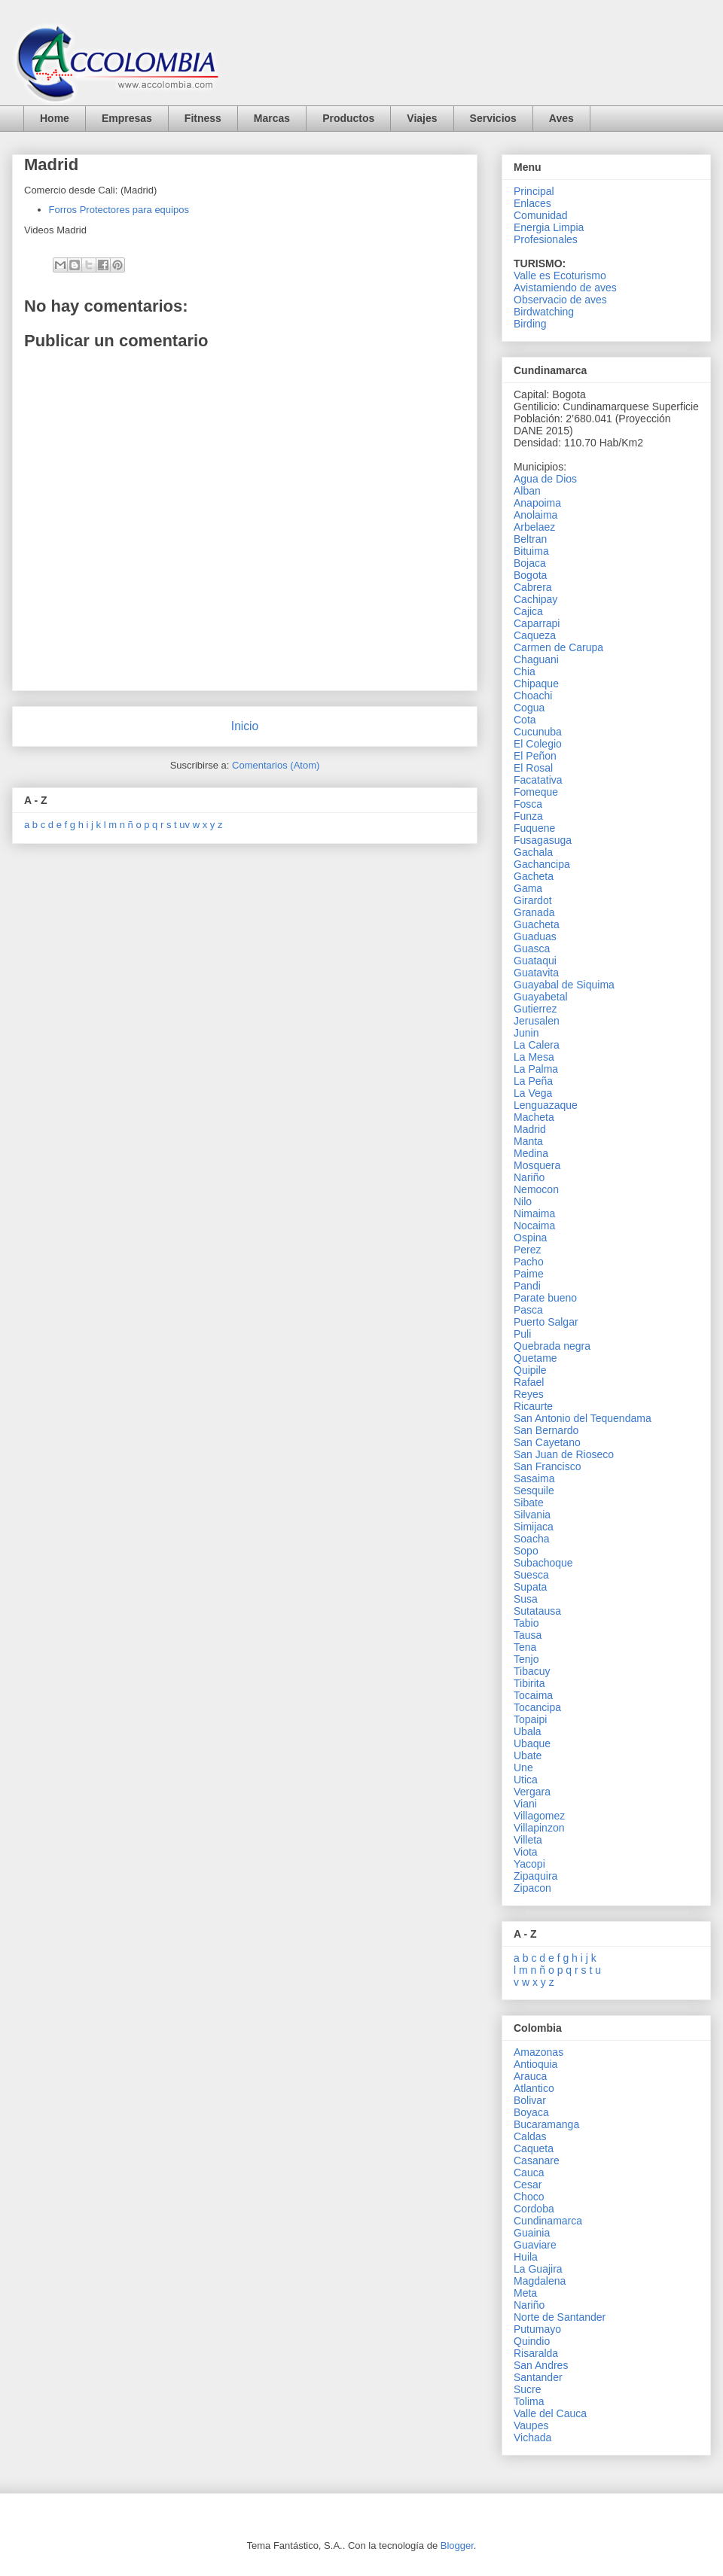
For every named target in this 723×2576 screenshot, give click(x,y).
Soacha (531, 1539)
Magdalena (540, 2281)
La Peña (533, 1081)
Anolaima (535, 515)
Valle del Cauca (550, 2413)
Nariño (529, 1177)
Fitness (203, 118)
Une (523, 1767)
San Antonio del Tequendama (582, 1418)
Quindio (532, 2341)
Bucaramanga (546, 2124)
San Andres (541, 2365)
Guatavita (536, 973)
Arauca (530, 2076)
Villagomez (539, 1816)
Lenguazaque (546, 1105)
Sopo (526, 1551)
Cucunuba (538, 732)
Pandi (527, 1286)
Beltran (530, 539)
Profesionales (546, 239)
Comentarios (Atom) (275, 765)
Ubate (527, 1755)
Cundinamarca (548, 2221)
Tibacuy (532, 1671)
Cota (525, 720)
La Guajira (538, 2269)
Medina (531, 1153)
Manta (528, 1141)
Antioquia (535, 2064)
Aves (561, 118)
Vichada (532, 2437)
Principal (534, 191)
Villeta (528, 1840)
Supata (530, 1587)
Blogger (457, 2545)
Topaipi (530, 1719)
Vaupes (531, 2425)
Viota (526, 1852)
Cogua (529, 708)
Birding (530, 324)
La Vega (533, 1093)
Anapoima (537, 503)
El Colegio (538, 744)
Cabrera (533, 587)
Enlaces (532, 203)
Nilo (523, 1201)
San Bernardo (546, 1430)
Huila (526, 2257)
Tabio (526, 1623)
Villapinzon (539, 1828)
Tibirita (529, 1683)
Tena (525, 1647)
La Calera (537, 1045)
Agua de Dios (545, 479)
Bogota (530, 575)
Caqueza (535, 635)
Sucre (527, 2389)
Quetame (535, 1358)
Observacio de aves (560, 300)
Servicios (493, 118)
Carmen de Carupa (558, 647)
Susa (526, 1599)
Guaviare (535, 2245)
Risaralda (536, 2353)
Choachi (533, 696)
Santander (538, 2377)
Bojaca (530, 563)
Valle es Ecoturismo (560, 275)
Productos (348, 118)
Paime (529, 1274)
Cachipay (535, 599)
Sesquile (534, 1490)
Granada (534, 912)
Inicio (244, 726)
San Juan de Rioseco (564, 1454)
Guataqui (535, 961)
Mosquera (537, 1165)
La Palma (536, 1069)
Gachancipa (542, 864)
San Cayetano (547, 1442)
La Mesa (534, 1057)
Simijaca (534, 1527)
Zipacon (532, 1888)
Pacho (529, 1262)
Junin (526, 1033)
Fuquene (534, 828)
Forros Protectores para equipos (119, 209)
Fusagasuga (543, 840)
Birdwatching (544, 312)
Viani (525, 1804)
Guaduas (535, 936)
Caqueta (534, 2148)
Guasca (532, 948)
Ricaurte (533, 1406)
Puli (522, 1334)
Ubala (527, 1731)
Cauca (529, 2172)
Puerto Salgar (546, 1322)
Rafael (529, 1382)
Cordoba (534, 2209)
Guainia (532, 2233)
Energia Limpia (549, 227)
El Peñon (535, 756)
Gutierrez (535, 1009)
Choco (529, 2197)
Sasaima (534, 1478)
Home (54, 118)
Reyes (529, 1394)
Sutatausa (537, 1611)
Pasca (528, 1310)
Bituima (531, 551)
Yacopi (529, 1864)
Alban (527, 491)
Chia (524, 671)
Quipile (530, 1370)
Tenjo (526, 1659)
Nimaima (534, 1213)
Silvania (532, 1515)
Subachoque (543, 1563)
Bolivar (530, 2100)
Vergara (532, 1792)
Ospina (530, 1238)
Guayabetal (541, 997)
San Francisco (547, 1466)
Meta (525, 2293)
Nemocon (536, 1189)
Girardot (533, 900)
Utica (526, 1780)
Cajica (528, 611)
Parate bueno (545, 1298)
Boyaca (531, 2112)
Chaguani (536, 659)
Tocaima (533, 1695)
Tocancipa (537, 1707)
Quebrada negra (552, 1346)
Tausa (527, 1635)
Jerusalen (537, 1021)
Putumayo (537, 2329)
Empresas (127, 118)
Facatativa (538, 780)
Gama (528, 888)
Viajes (422, 118)
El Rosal (533, 768)
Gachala (533, 852)
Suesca (531, 1575)
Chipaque (536, 683)
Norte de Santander (560, 2317)
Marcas (272, 118)
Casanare (537, 2160)
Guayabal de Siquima (564, 985)
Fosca (528, 804)
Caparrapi (537, 623)
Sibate (529, 1503)
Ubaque (532, 1743)
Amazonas (538, 2052)
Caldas (530, 2136)
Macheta (534, 1117)
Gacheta (534, 876)
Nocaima (534, 1225)
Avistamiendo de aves (565, 288)
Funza (528, 816)
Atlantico (534, 2088)
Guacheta (537, 924)
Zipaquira (535, 1876)
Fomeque (536, 792)
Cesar (527, 2185)
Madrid (530, 1129)
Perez (527, 1250)
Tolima (529, 2401)
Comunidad (541, 215)
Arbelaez (534, 527)
